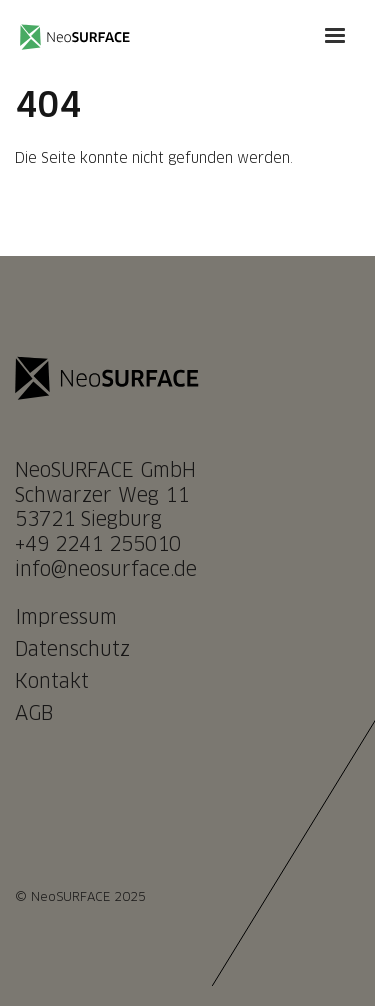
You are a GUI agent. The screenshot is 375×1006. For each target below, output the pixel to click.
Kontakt (52, 682)
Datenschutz (72, 650)
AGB (34, 714)
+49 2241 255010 (98, 545)
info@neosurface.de (106, 570)
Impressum (66, 618)
